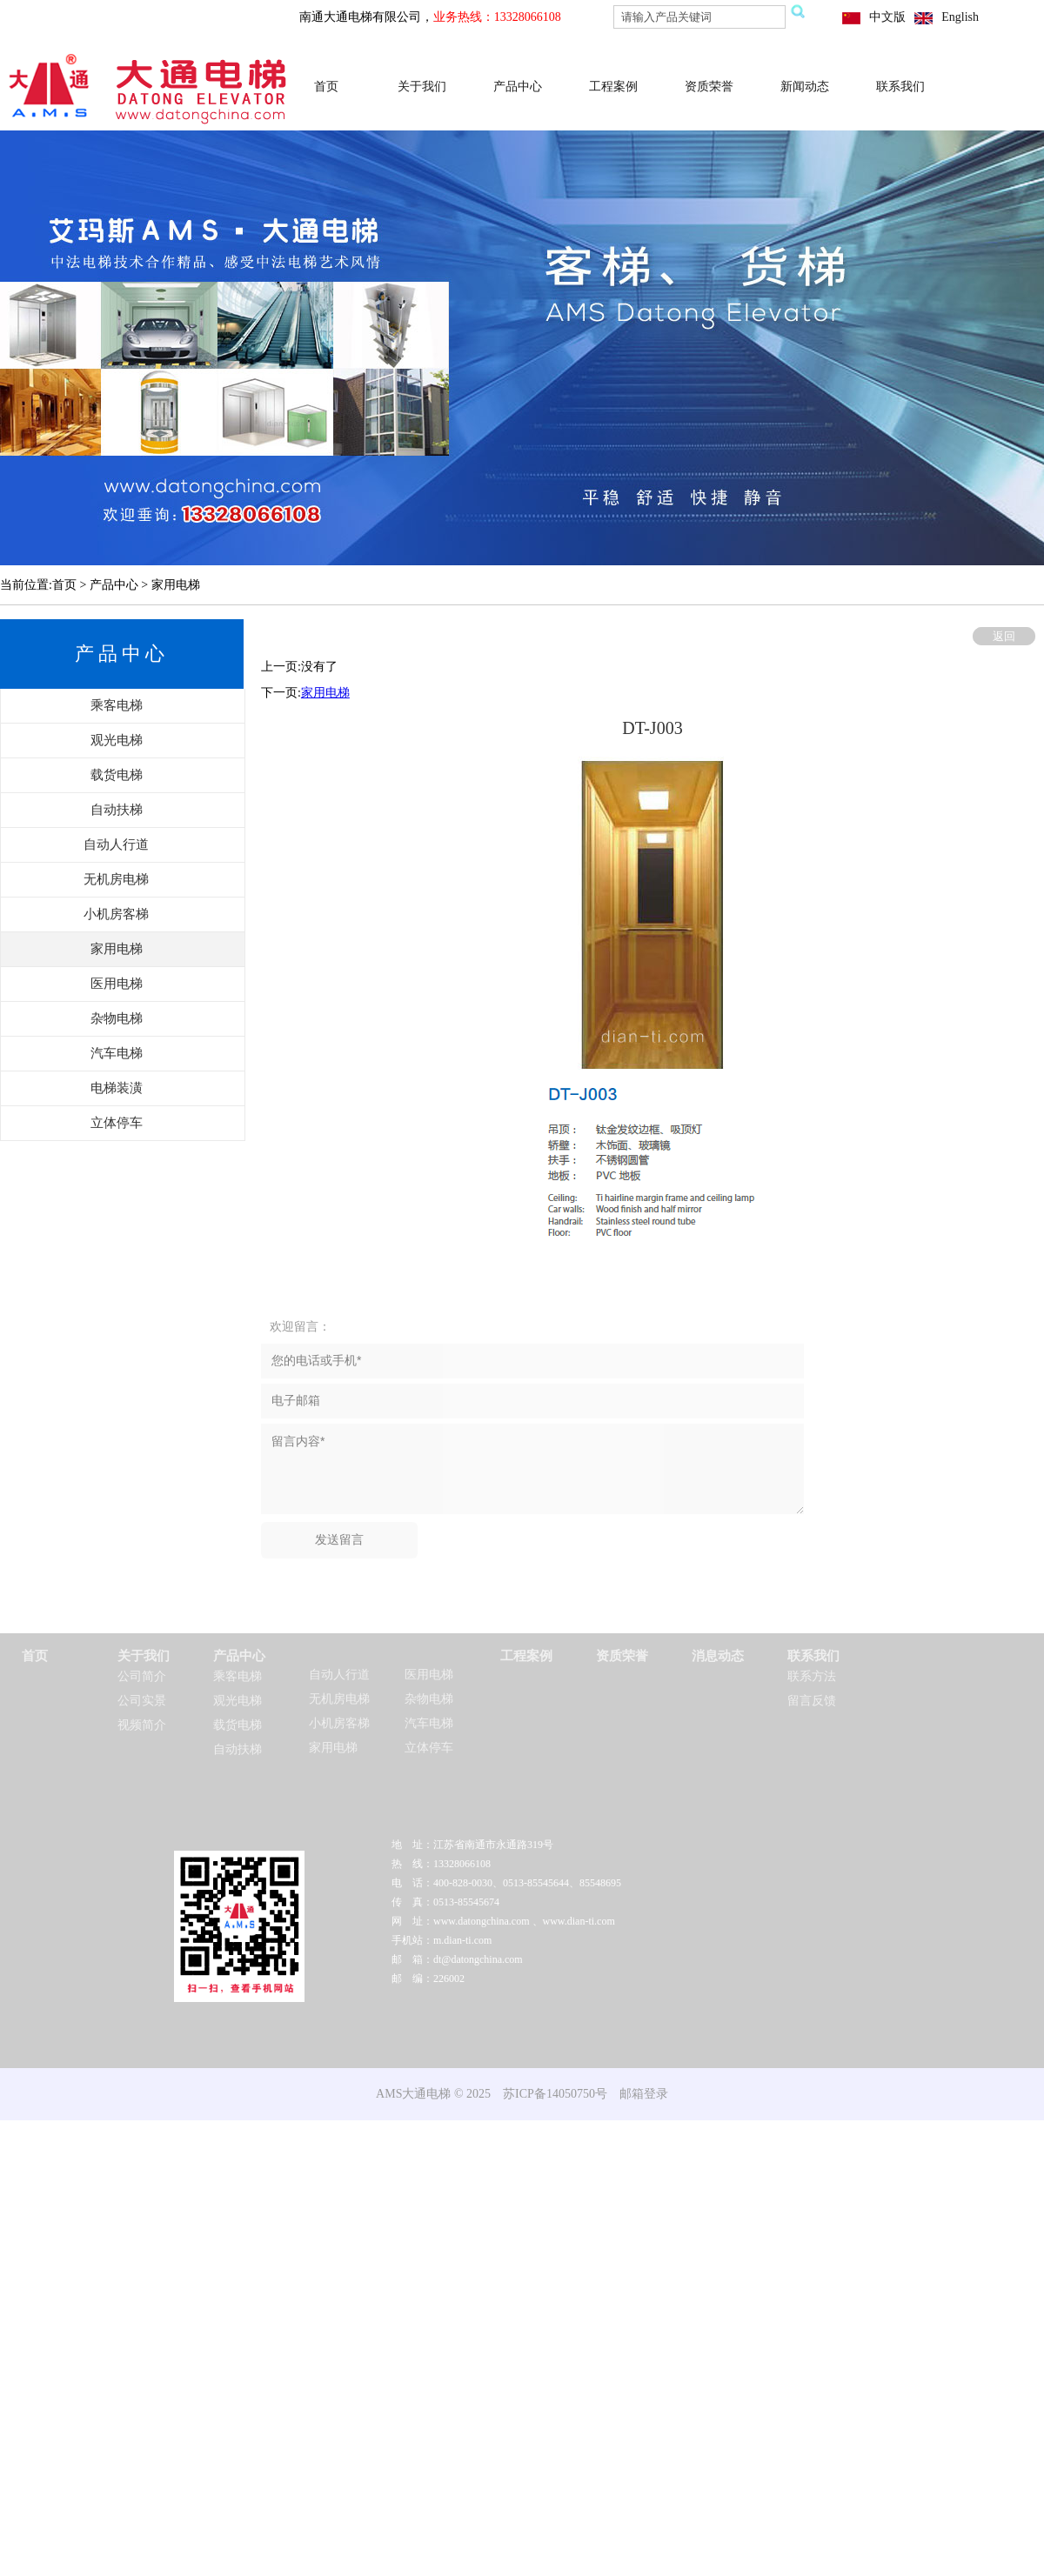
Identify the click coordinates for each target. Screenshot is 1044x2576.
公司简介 (141, 1676)
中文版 (887, 16)
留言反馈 (811, 1700)
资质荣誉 (709, 86)
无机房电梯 (339, 1698)
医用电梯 (429, 1674)
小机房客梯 (339, 1723)
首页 (326, 86)
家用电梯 (325, 692)
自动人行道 (339, 1674)
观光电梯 (237, 1700)
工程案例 (613, 86)
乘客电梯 (237, 1676)
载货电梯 (237, 1725)
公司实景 (141, 1700)
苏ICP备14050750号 (555, 2093)
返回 (1004, 636)
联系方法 (811, 1676)
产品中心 (517, 86)
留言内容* (532, 1469)
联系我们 (900, 86)
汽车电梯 (429, 1723)
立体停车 (429, 1747)
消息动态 (718, 1656)
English (960, 16)
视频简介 (141, 1725)
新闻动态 (804, 86)
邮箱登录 (643, 2093)
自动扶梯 (237, 1749)
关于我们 (422, 86)
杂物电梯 (429, 1698)
